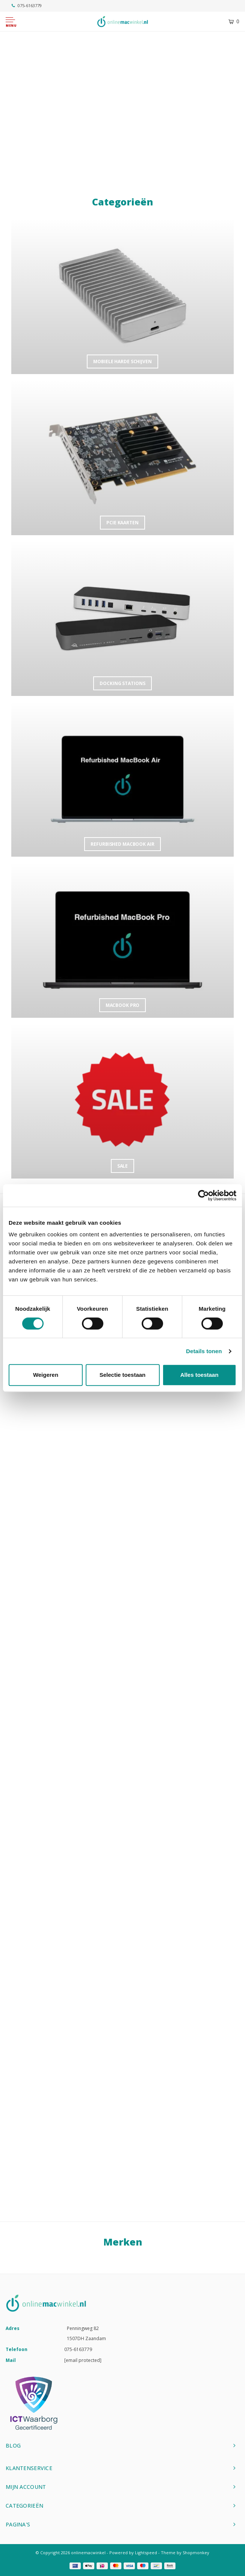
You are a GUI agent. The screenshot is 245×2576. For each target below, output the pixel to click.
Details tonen (204, 1351)
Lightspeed (146, 2552)
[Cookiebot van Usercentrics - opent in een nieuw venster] (203, 1195)
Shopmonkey (196, 2552)
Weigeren (45, 1375)
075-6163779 (27, 5)
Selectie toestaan (123, 1375)
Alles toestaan (199, 1375)
